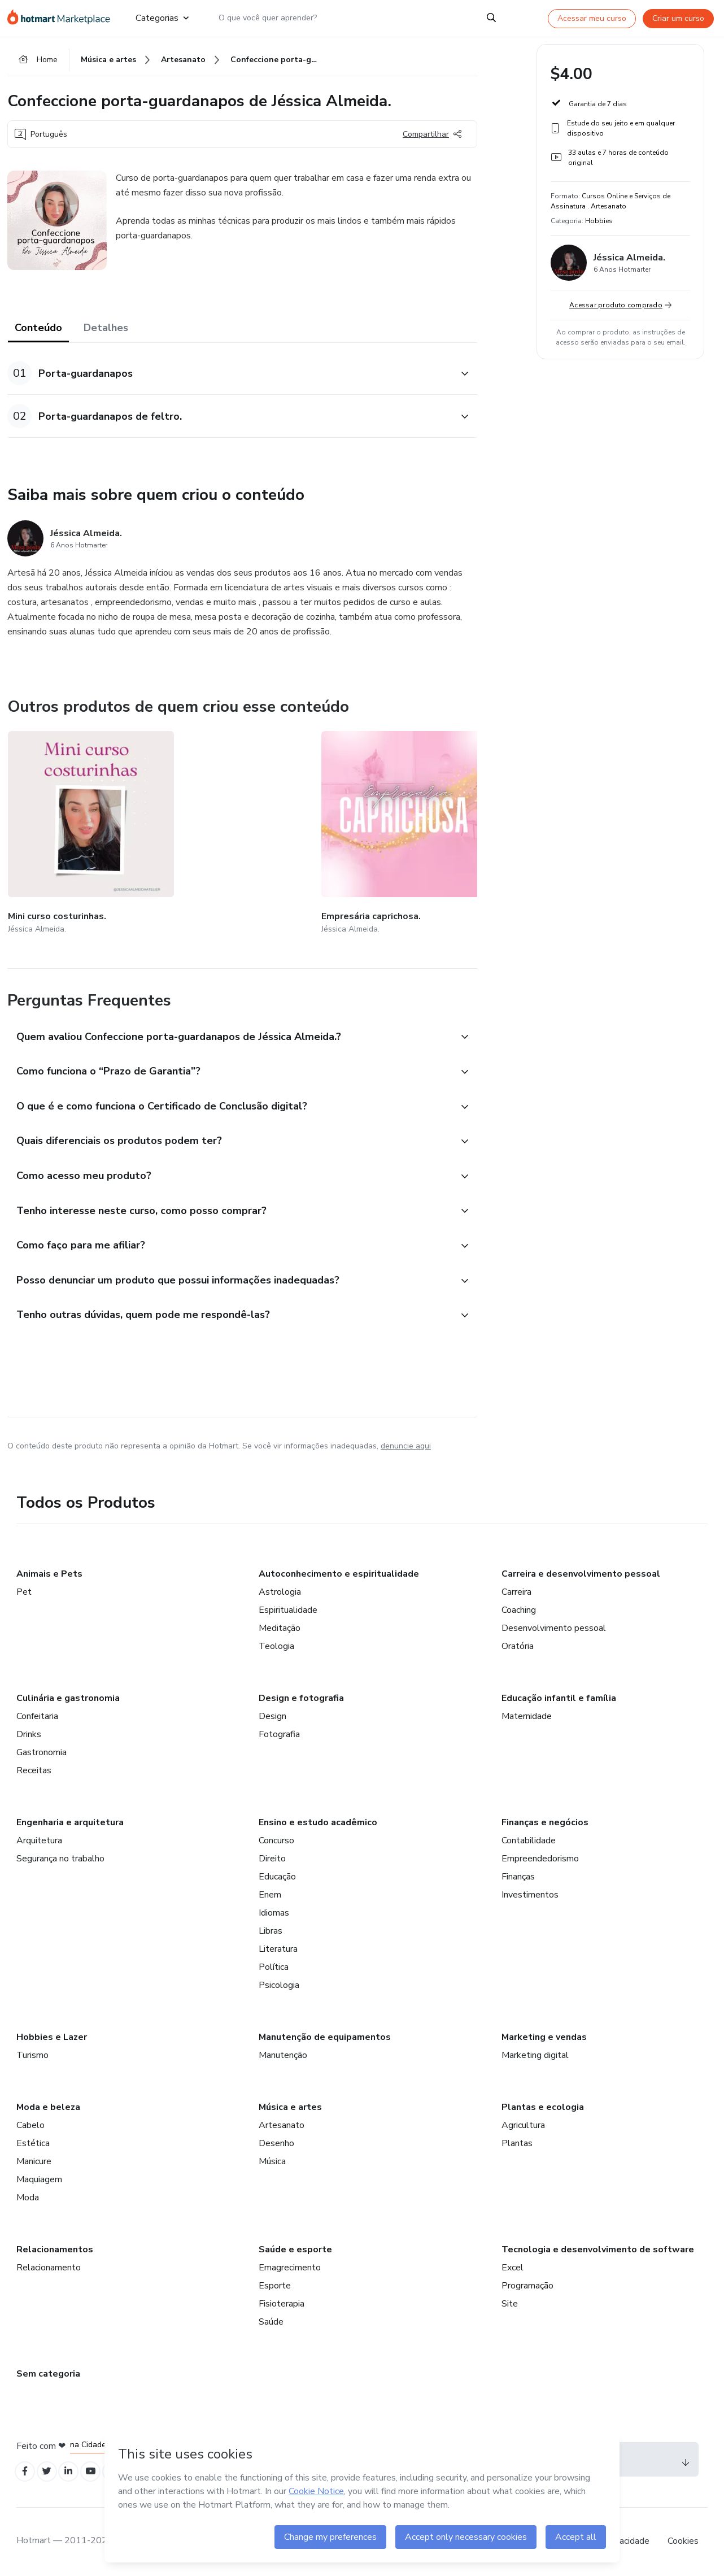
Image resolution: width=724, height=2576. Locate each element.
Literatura (278, 1946)
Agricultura (523, 2123)
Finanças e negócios (544, 1820)
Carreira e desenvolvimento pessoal (580, 1571)
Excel (512, 2265)
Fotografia (279, 1732)
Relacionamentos (54, 2247)
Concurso (276, 1838)
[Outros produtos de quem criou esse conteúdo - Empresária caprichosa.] (204, 824)
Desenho (276, 2141)
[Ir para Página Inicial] (62, 18)
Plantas (517, 2141)
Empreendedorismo (540, 1856)
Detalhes (106, 333)
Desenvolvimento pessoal (553, 1626)
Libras (270, 1928)
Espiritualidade (288, 1608)
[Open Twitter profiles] (51, 2470)
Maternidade (526, 1714)
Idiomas (274, 1910)
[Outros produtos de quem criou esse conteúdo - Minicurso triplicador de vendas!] (338, 824)
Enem (270, 1892)
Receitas (33, 1768)
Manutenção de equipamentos (325, 2035)
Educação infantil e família (558, 1696)
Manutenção (283, 2053)
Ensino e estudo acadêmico (318, 1820)
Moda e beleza (48, 2105)
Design (272, 1714)
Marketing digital (535, 2053)
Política (274, 1965)
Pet (24, 1589)
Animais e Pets (49, 1571)
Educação (277, 1874)
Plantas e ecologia (542, 2105)
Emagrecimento (290, 2265)
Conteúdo (38, 333)
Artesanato (281, 2123)
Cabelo (30, 2123)
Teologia (276, 1644)
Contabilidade (528, 1838)
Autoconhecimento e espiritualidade (339, 1571)
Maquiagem (39, 2177)
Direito (272, 1856)
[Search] (491, 18)
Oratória (517, 1644)
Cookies (683, 2541)
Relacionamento (48, 2265)
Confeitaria (37, 1714)
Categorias (161, 18)
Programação (527, 2283)
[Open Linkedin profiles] (76, 2470)
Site (509, 2301)
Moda (27, 2195)
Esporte (275, 2283)
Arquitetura (39, 1838)
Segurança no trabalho (60, 1856)
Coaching (518, 1608)
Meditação (279, 1626)
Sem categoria (48, 2371)
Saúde (271, 2319)
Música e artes (290, 2105)
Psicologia (279, 1983)
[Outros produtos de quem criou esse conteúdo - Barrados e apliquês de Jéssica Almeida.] (473, 824)
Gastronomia (41, 1750)
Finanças (518, 1874)
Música (272, 2159)
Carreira (516, 1589)
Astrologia (280, 1589)
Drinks (28, 1732)
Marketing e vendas (544, 2035)
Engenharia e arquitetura (70, 1820)
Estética (33, 2141)
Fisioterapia (281, 2301)
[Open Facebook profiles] (26, 2470)
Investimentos (530, 1892)
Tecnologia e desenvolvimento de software (597, 2247)
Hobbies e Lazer (51, 2035)
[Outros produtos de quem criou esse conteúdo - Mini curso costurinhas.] (70, 824)
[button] (229, 378)
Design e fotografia (301, 1696)
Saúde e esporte (295, 2247)
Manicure (33, 2159)
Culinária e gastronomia (68, 1696)
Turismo (32, 2053)
